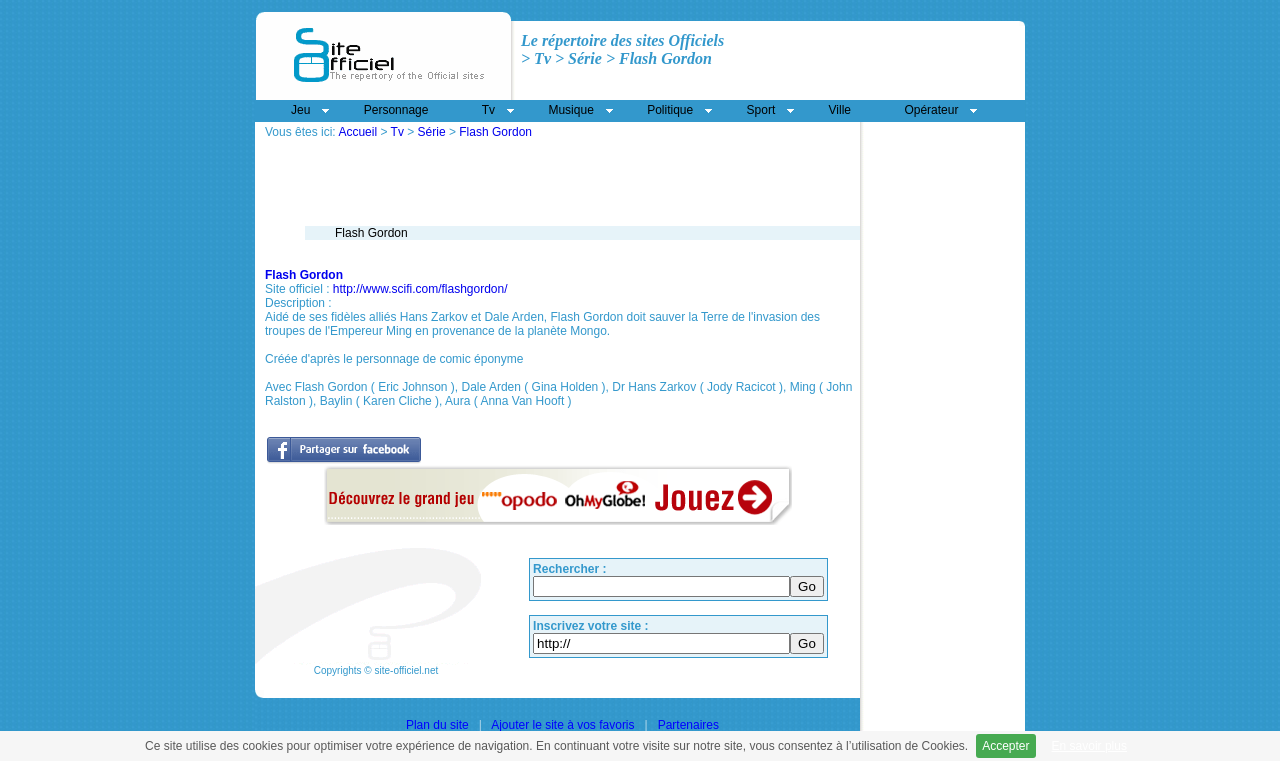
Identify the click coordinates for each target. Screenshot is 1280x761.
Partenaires (688, 725)
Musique (570, 110)
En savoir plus (1089, 746)
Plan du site (437, 725)
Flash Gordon (495, 132)
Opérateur (931, 110)
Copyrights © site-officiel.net (376, 670)
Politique (670, 110)
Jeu (300, 110)
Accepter (1005, 746)
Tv (397, 132)
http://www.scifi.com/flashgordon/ (420, 289)
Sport (761, 110)
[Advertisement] (499, 146)
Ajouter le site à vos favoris (562, 725)
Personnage (396, 110)
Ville (840, 110)
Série (432, 132)
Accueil (357, 132)
